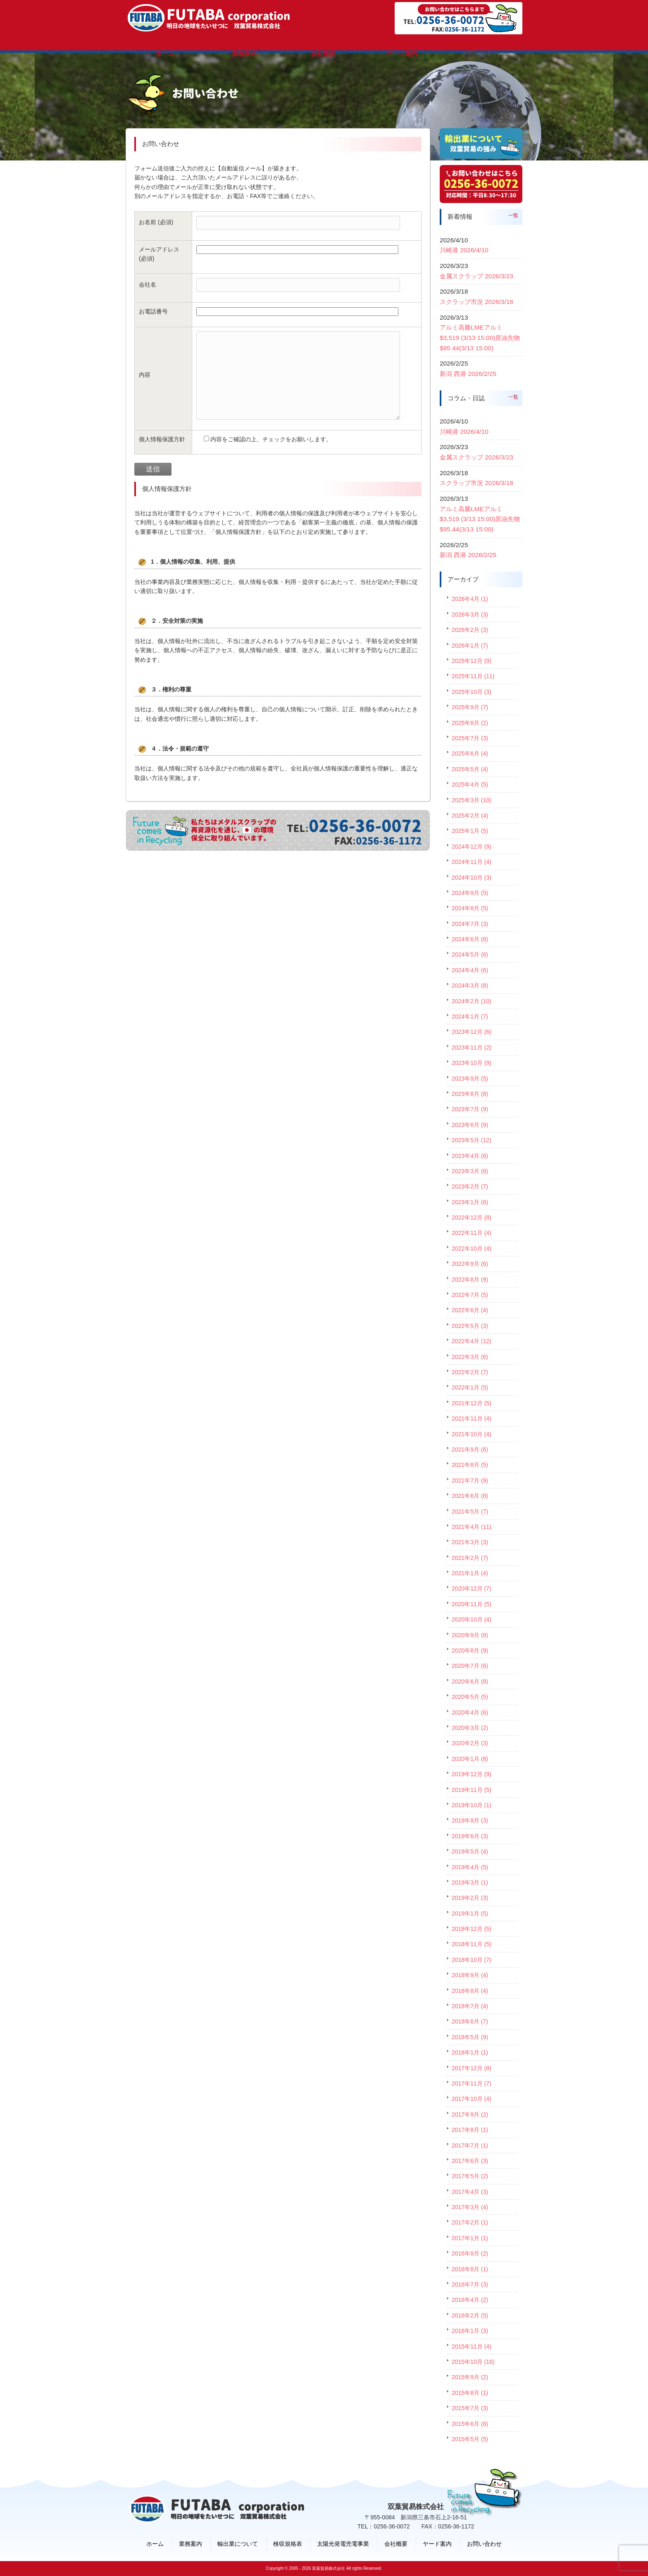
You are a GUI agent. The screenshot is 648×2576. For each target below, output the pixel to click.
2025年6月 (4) (470, 753)
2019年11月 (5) (471, 1790)
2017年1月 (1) (470, 2238)
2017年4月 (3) (470, 2192)
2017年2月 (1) (470, 2222)
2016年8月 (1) (470, 2269)
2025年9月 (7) (470, 707)
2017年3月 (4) (470, 2207)
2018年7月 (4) (470, 2006)
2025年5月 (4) (470, 769)
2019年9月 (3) (470, 1820)
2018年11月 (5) (471, 1944)
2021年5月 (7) (470, 1511)
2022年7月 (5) (470, 1295)
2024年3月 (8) (470, 985)
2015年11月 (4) (471, 2346)
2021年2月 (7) (470, 1558)
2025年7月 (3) (470, 738)
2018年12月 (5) (471, 1928)
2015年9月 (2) (470, 2377)
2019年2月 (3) (470, 1897)
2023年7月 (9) (470, 1109)
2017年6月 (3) (470, 2160)
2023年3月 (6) (470, 1171)
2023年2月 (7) (470, 1186)
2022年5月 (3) (470, 1326)
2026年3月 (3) (470, 614)
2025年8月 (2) (470, 723)
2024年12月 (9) (471, 846)
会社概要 (395, 2543)
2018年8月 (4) (470, 1991)
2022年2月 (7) (470, 1372)
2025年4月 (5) (470, 784)
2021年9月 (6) (470, 1449)
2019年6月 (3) (470, 1836)
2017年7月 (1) (470, 2145)
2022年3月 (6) (470, 1357)
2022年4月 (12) (471, 1341)
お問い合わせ (484, 2543)
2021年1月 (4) (470, 1573)
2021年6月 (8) (470, 1496)
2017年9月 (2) (470, 2114)
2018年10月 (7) (471, 1960)
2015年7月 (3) (470, 2408)
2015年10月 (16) (473, 2361)
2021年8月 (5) (470, 1464)
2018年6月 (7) (470, 2021)
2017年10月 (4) (471, 2098)
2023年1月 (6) (470, 1202)
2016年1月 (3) (470, 2330)
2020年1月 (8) (470, 1759)
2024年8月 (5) (470, 908)
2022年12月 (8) (471, 1217)
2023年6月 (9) (470, 1125)
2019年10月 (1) (471, 1805)
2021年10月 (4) (471, 1434)
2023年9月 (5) (470, 1078)
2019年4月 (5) (470, 1867)
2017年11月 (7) (471, 2083)
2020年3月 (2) (470, 1728)
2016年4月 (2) (470, 2299)
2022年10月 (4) (471, 1248)
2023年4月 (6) (470, 1156)
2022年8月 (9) (470, 1279)
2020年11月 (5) (471, 1604)
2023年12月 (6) (471, 1031)
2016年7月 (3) (470, 2284)
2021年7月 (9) (470, 1480)
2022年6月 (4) (470, 1310)
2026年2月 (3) (470, 630)
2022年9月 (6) (470, 1263)
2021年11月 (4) (471, 1418)
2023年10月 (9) (471, 1063)
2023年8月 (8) (470, 1094)
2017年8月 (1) (470, 2129)
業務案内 (190, 2543)
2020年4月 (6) (470, 1712)
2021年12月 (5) (471, 1403)
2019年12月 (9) (471, 1774)
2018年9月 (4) (470, 1975)
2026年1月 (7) (470, 645)
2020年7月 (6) (470, 1665)
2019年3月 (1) (470, 1882)
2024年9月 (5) (470, 893)
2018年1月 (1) (470, 2052)
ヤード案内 (437, 2543)
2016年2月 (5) (470, 2315)
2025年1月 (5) (470, 831)
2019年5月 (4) (470, 1851)
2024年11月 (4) (471, 862)
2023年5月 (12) (471, 1140)
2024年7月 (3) (470, 924)
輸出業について (237, 2543)
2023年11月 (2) (471, 1047)
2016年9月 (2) (470, 2253)
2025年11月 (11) (473, 676)
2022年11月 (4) (471, 1232)
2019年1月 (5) (470, 1913)
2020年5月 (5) (470, 1696)
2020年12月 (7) (471, 1588)
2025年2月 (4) (470, 815)
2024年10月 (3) (471, 877)
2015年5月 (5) (470, 2439)
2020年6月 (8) (470, 1681)
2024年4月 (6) (470, 970)
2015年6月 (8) (470, 2424)
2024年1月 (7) (470, 1016)
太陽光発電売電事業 (343, 2543)
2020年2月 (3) (470, 1743)
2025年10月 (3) (471, 692)
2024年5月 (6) (470, 954)
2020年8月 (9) (470, 1650)
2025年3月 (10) (471, 800)
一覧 (513, 215)
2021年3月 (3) (470, 1542)
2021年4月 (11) (471, 1527)
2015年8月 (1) (470, 2392)
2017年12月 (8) (471, 2068)
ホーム (155, 2543)
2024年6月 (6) (470, 939)
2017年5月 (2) (470, 2176)
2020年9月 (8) (470, 1635)
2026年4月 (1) (470, 599)
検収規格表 (287, 2543)
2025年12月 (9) (471, 661)
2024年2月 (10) (471, 1001)
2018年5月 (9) (470, 2037)
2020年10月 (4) (471, 1619)
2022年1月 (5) (470, 1387)
